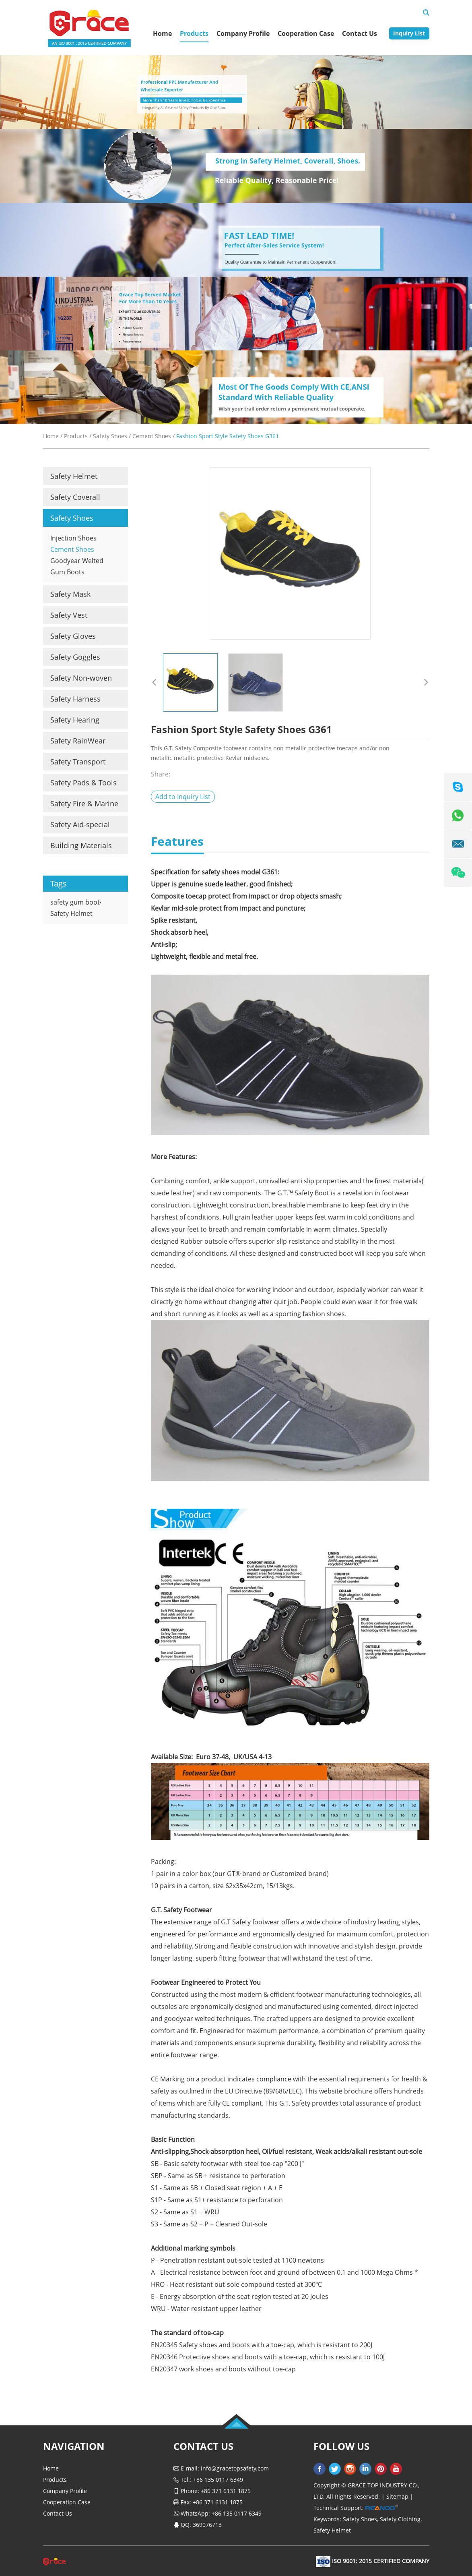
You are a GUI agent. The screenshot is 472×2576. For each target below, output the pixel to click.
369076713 (207, 2524)
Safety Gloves (73, 636)
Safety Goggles (75, 657)
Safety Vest (68, 615)
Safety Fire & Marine (84, 803)
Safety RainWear (77, 740)
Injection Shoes (73, 538)
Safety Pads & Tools (83, 782)
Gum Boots (67, 571)
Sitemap (397, 2496)
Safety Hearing (74, 720)
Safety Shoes (110, 436)
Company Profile (243, 33)
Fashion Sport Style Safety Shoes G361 (227, 436)
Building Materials (81, 845)
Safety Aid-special (80, 824)
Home (162, 33)
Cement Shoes (151, 436)
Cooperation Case (306, 33)
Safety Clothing (400, 2519)
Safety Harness (75, 699)
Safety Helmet (73, 476)
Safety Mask (70, 594)
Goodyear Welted (76, 560)
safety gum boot (75, 902)
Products (194, 33)
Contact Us (359, 33)
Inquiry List (409, 33)
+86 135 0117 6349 (237, 2513)
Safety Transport (77, 761)
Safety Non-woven (81, 678)
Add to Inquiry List (182, 796)
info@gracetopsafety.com (235, 2468)
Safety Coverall (75, 497)
